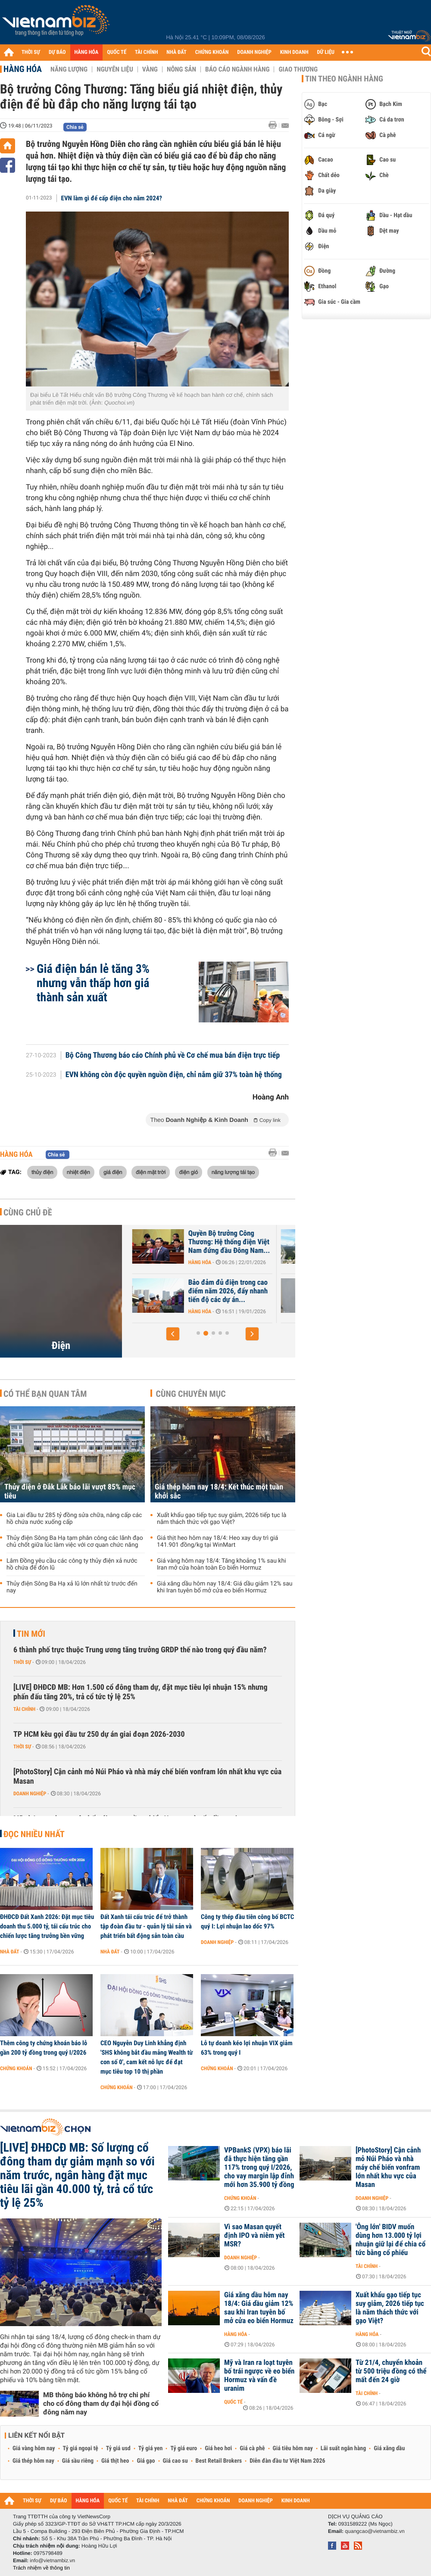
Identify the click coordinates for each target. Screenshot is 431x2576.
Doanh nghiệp (29, 1794)
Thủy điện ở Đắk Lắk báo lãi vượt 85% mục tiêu (69, 1492)
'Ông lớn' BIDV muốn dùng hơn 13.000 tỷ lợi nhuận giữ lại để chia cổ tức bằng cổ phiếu (390, 2240)
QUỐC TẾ (116, 52)
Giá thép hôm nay (33, 2461)
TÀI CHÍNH (146, 52)
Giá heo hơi (218, 2448)
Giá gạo (146, 2461)
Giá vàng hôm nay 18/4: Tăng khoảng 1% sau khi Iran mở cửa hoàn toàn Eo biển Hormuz (221, 1564)
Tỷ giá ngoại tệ (80, 2448)
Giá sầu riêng (78, 2461)
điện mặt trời (151, 1172)
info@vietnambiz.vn (52, 2560)
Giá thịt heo (115, 2461)
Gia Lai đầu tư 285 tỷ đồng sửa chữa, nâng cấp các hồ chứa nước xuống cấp (74, 1519)
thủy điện (42, 1172)
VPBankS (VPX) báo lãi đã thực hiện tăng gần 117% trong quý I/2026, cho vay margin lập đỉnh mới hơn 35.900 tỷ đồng (259, 2167)
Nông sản (181, 69)
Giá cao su (175, 2461)
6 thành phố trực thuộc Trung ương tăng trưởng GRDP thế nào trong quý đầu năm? (140, 1649)
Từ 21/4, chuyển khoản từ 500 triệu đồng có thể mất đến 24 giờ (391, 2371)
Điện (61, 1345)
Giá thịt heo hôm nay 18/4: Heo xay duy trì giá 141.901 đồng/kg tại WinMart (217, 1541)
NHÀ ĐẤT (176, 52)
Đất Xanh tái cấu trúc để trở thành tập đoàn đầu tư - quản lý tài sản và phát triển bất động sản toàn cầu (146, 1926)
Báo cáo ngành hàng (237, 69)
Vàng (150, 69)
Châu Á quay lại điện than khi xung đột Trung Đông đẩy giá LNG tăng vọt (173, 1242)
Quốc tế (233, 2402)
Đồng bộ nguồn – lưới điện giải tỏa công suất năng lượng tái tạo (175, 1291)
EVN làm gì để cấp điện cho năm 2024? (111, 198)
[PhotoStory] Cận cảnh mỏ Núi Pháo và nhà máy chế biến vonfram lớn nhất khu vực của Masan (147, 1776)
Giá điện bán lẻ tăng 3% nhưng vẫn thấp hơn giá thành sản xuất (93, 983)
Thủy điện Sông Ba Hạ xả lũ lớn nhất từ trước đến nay (71, 1587)
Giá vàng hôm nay (33, 2448)
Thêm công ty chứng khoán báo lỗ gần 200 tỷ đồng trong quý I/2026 (43, 2047)
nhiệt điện (78, 1172)
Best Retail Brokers (219, 2461)
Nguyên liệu (115, 69)
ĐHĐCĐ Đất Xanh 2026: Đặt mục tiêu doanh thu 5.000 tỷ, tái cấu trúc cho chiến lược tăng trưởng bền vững (47, 1926)
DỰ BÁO (57, 52)
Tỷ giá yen (150, 2448)
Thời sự (22, 1662)
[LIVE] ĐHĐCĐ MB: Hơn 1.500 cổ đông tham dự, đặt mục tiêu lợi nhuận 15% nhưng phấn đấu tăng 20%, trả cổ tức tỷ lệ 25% (140, 1692)
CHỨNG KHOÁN (212, 52)
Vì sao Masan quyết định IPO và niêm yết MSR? (254, 2236)
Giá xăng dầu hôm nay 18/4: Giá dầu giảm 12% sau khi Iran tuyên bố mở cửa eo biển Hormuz (225, 1587)
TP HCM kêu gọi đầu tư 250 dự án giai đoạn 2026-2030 (99, 1734)
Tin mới (31, 1634)
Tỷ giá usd (118, 2448)
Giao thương (298, 69)
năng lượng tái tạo (233, 1172)
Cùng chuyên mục (191, 1394)
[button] (173, 1334)
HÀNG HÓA (87, 52)
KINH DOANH (294, 52)
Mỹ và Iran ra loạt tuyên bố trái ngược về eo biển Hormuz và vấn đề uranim (259, 2375)
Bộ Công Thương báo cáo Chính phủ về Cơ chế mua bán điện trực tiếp (173, 1055)
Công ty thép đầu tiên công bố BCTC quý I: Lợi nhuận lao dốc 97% (247, 1921)
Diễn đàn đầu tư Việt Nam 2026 (287, 2461)
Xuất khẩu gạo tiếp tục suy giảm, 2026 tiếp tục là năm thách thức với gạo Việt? (221, 1519)
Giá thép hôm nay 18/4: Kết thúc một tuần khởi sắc (219, 1492)
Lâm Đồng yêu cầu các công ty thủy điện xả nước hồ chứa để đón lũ (71, 1564)
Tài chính (24, 1709)
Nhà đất (9, 1952)
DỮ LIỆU (325, 52)
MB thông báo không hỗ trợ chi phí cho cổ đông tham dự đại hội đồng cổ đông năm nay (101, 2403)
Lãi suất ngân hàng (343, 2448)
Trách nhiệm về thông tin (41, 2568)
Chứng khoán (16, 2068)
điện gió (188, 1172)
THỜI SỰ (31, 52)
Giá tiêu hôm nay (293, 2448)
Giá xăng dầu (389, 2448)
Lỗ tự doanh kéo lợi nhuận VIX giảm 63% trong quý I (247, 2047)
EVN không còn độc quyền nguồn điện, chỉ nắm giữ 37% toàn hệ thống (174, 1075)
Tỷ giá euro (183, 2448)
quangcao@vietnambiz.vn (374, 2531)
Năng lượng (68, 69)
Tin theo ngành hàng (344, 79)
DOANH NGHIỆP (254, 52)
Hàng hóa (22, 69)
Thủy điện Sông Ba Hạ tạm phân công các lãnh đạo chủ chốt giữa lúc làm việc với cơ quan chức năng (74, 1541)
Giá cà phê (252, 2448)
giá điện (112, 1172)
